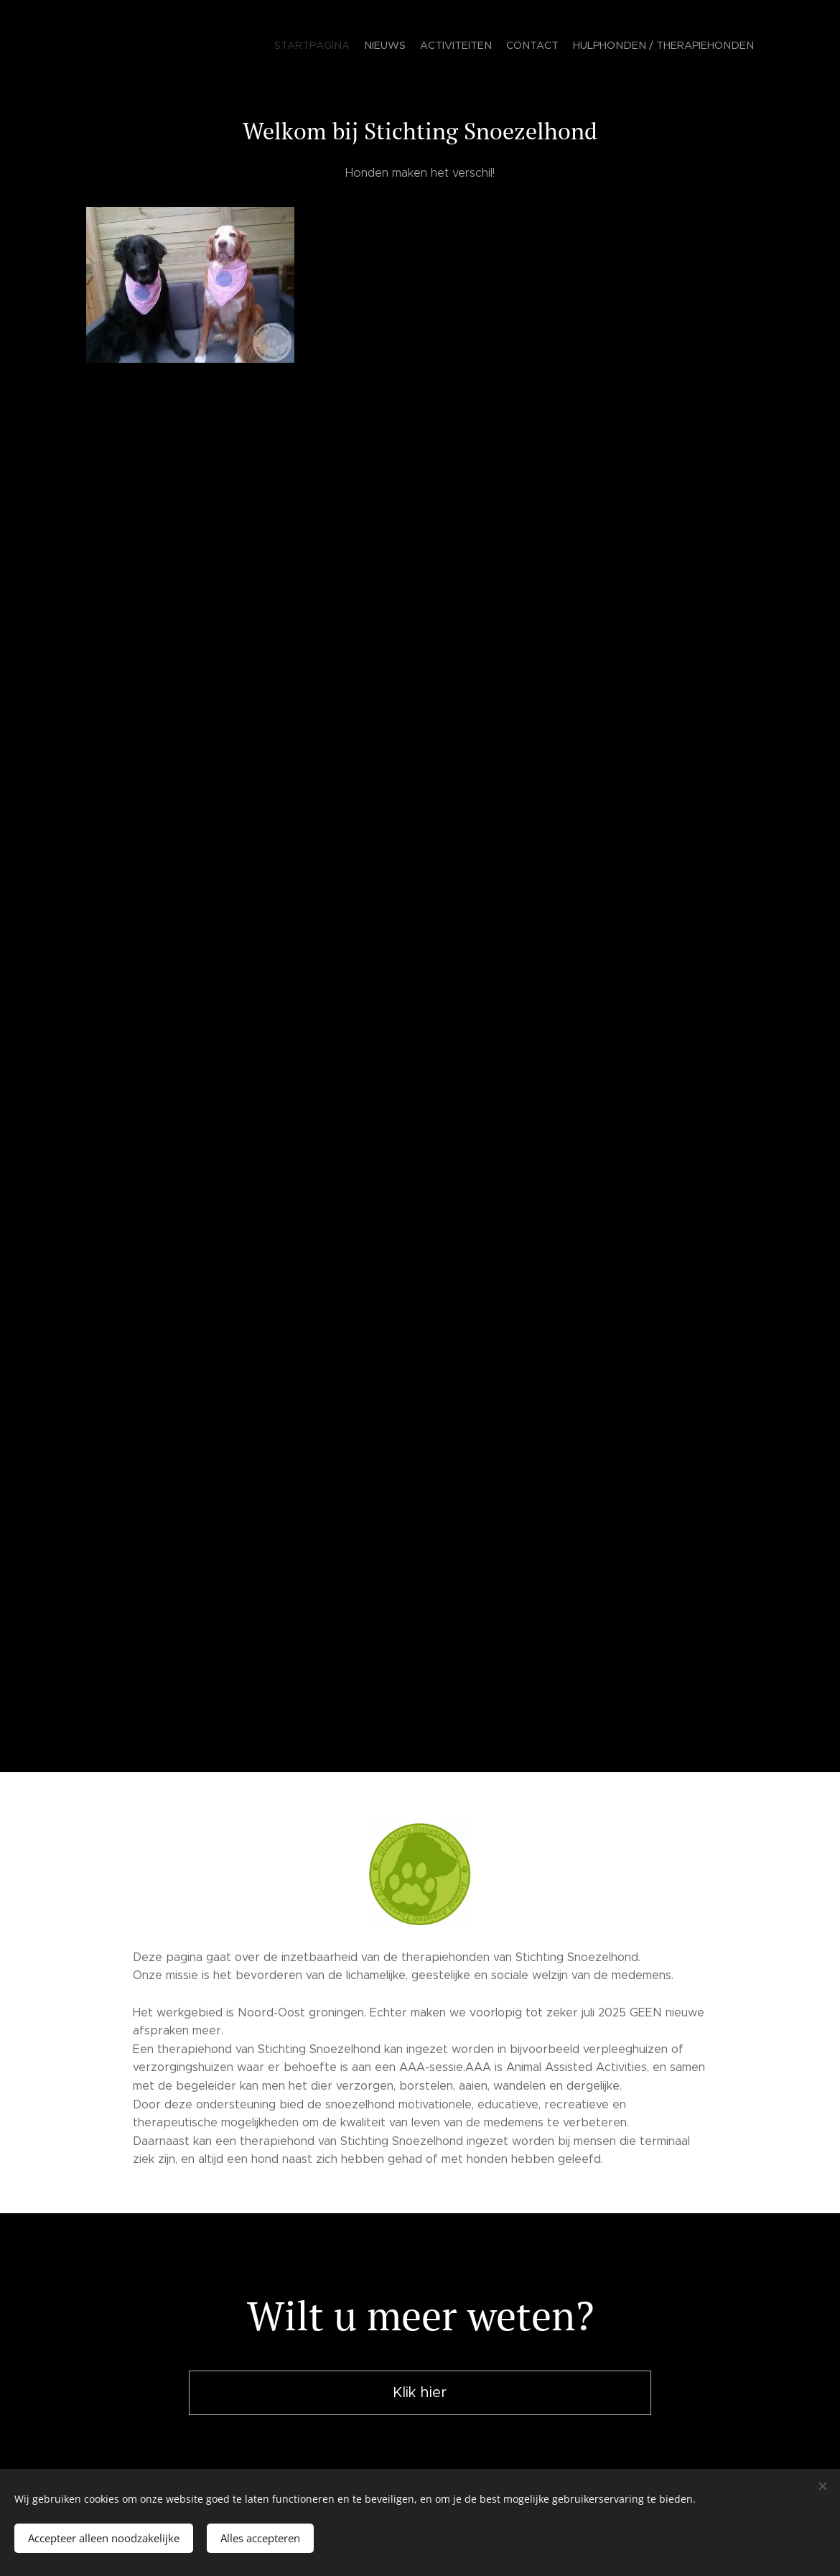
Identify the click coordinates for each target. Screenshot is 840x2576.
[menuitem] (698, 47)
